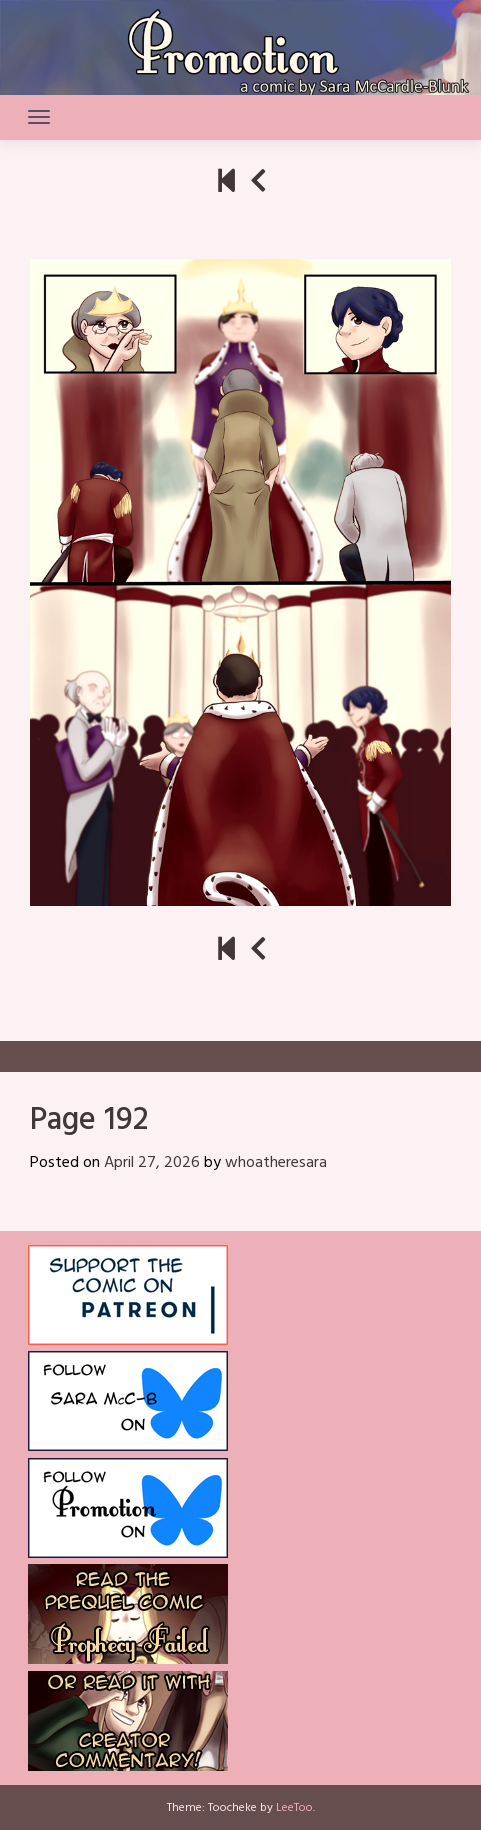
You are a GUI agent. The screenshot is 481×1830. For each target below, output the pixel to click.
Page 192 (89, 1120)
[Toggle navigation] (39, 117)
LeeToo (294, 1808)
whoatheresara (276, 1163)
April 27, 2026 (152, 1163)
